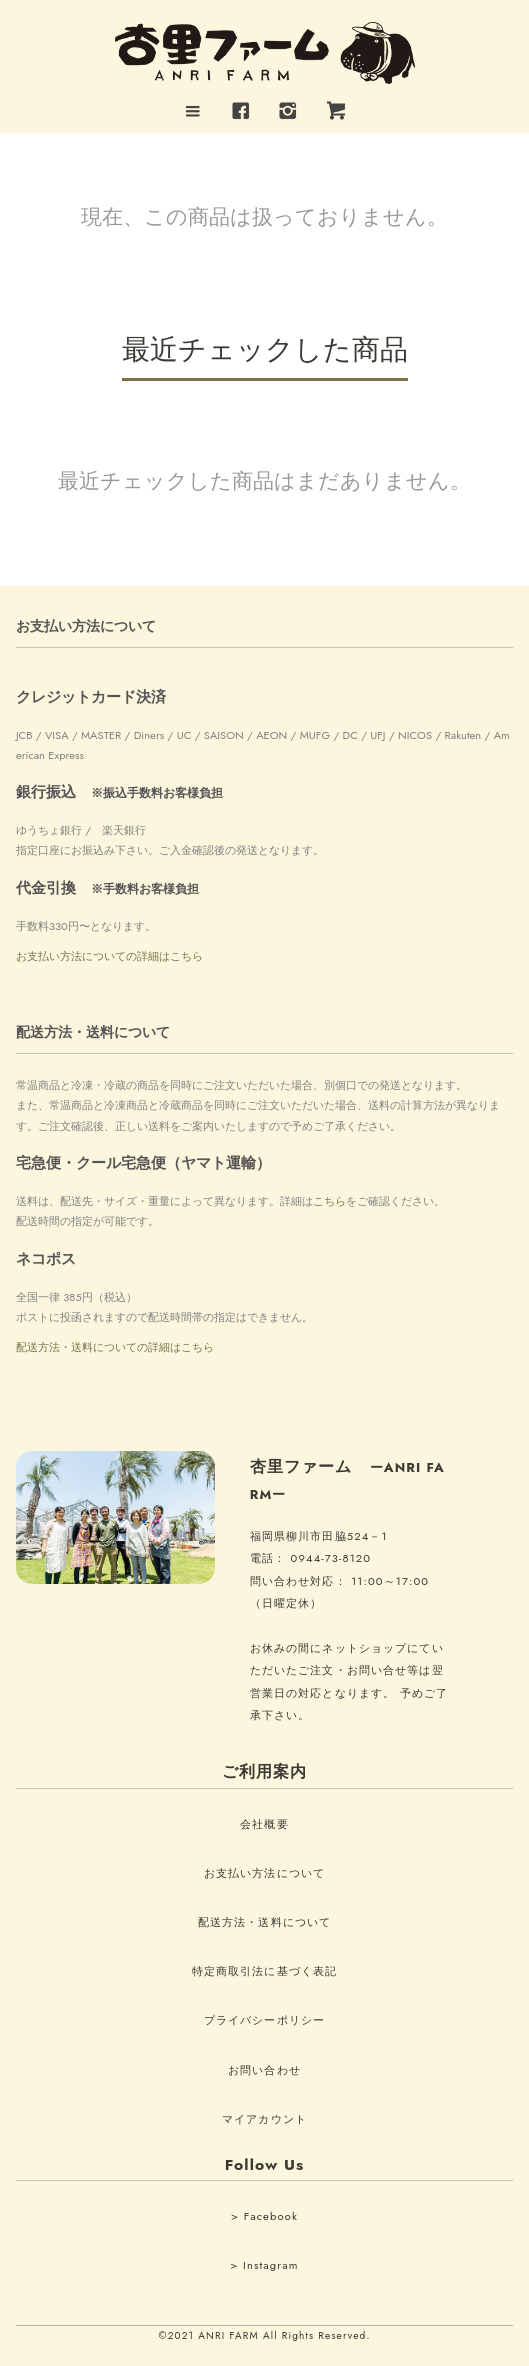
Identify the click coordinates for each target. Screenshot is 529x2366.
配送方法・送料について (264, 1922)
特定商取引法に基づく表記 (264, 1971)
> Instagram (264, 2265)
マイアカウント (264, 2119)
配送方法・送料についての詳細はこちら (115, 1347)
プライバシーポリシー (264, 2020)
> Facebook (264, 2216)
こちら (329, 1201)
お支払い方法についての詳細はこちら (109, 956)
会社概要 (264, 1824)
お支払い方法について (264, 1873)
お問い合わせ (264, 2070)
